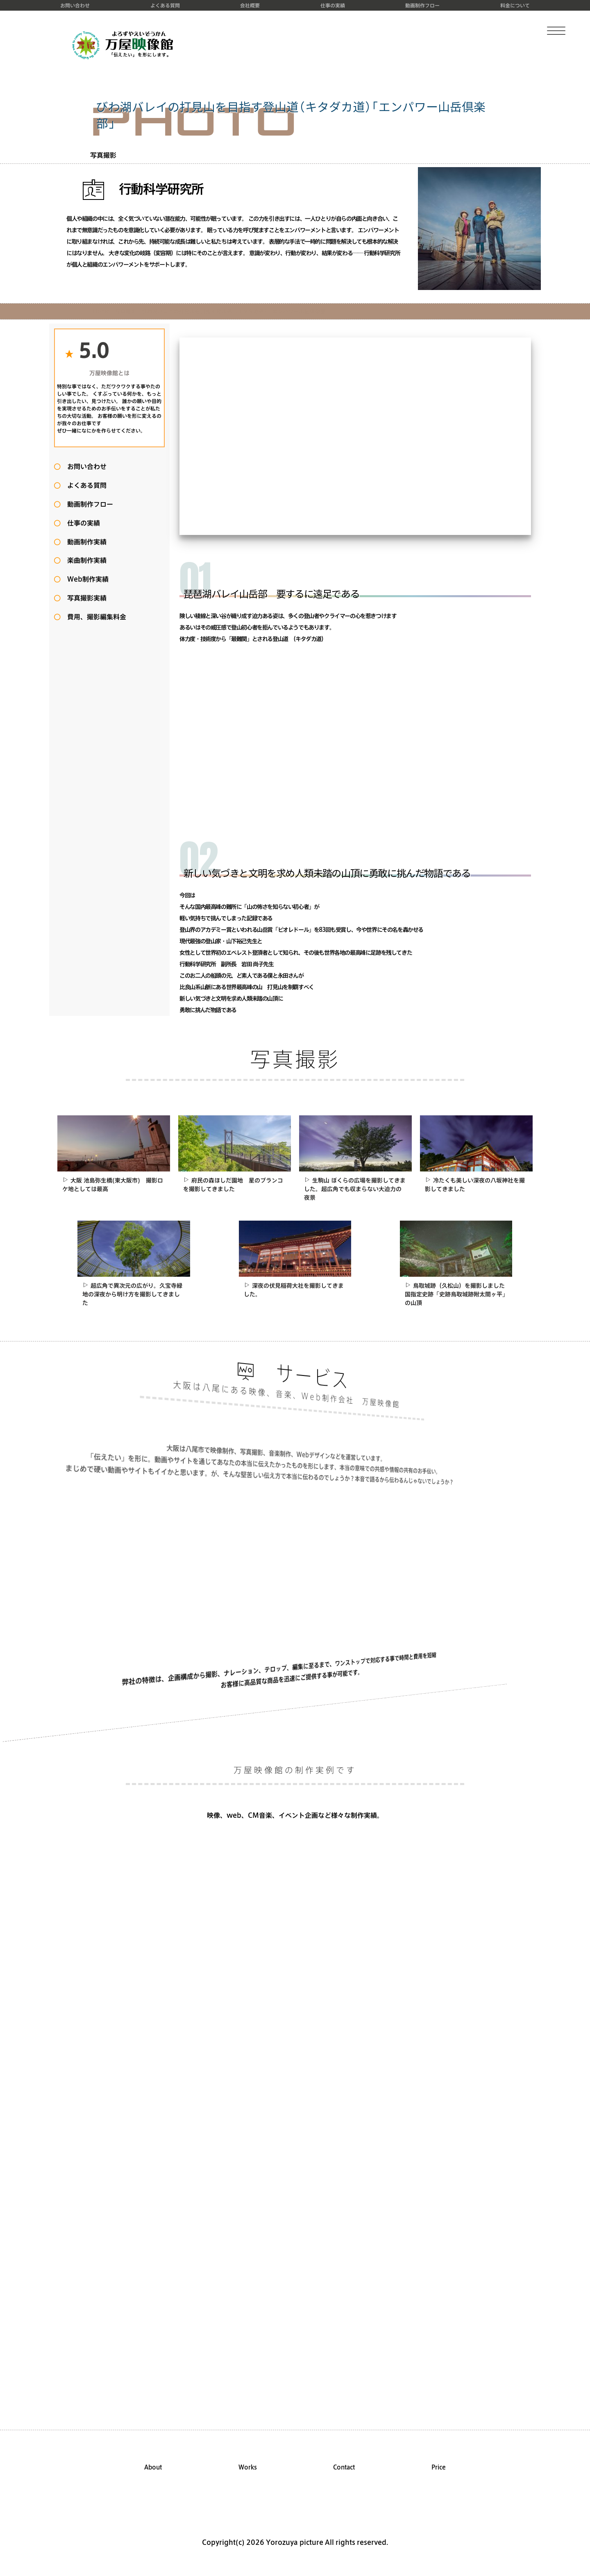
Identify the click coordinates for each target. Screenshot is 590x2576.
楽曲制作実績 (84, 560)
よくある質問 (165, 5)
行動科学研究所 (143, 188)
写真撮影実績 (84, 598)
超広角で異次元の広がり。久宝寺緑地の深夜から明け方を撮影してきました (132, 1294)
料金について (515, 5)
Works (247, 2467)
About (153, 2467)
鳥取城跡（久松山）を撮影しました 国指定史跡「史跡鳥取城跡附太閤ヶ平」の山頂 (458, 1294)
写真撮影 (103, 155)
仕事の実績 (332, 5)
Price (438, 2467)
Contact (344, 2467)
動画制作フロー (422, 5)
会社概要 (250, 5)
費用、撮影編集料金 (93, 616)
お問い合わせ (75, 5)
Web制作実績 (85, 579)
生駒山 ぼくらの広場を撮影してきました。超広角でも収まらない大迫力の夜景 (355, 1188)
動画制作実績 (84, 541)
